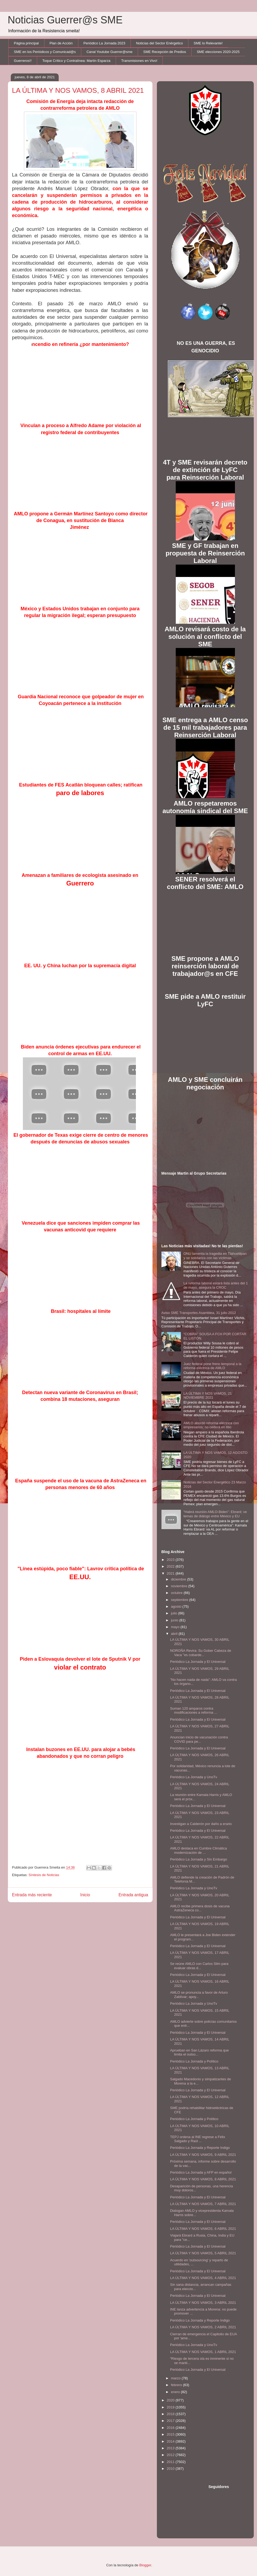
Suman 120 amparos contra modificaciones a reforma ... (193, 1710)
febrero (177, 2385)
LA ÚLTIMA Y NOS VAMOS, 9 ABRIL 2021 (203, 2155)
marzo (176, 2378)
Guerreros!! (23, 61)
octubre (177, 1593)
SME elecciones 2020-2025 (218, 52)
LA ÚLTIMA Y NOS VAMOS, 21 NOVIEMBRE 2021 (208, 1395)
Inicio (85, 1895)
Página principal (26, 43)
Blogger (145, 2565)
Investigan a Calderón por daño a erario (201, 1824)
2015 (171, 2434)
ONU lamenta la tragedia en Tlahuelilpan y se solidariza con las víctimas (215, 1256)
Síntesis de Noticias (44, 1875)
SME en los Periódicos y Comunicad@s (45, 52)
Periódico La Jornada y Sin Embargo (198, 1859)
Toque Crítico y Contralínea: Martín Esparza (76, 61)
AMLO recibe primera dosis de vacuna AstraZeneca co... (200, 1908)
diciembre (179, 1579)
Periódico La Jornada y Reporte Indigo (200, 2148)
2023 (171, 1560)
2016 (171, 2428)
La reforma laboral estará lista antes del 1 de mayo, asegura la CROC (216, 1285)
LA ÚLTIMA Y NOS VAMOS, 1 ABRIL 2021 (203, 2352)
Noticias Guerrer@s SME (65, 20)
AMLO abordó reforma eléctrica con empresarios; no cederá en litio (211, 1425)
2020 (171, 2400)
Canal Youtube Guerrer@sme (109, 52)
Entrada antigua (133, 1895)
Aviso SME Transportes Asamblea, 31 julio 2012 (198, 1313)
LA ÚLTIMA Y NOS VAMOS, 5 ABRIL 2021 (203, 2253)
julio (174, 1613)
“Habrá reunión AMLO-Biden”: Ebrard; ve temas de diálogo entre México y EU (215, 1514)
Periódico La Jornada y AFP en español (200, 2172)
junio (175, 1620)
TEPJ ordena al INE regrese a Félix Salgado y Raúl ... (197, 2139)
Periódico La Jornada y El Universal (198, 1662)
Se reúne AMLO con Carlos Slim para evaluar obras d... (199, 1966)
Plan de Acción (61, 43)
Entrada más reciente (32, 1895)
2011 (171, 2462)
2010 (171, 2469)
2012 (171, 2455)
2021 (171, 1573)
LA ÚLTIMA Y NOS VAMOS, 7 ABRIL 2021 (203, 2204)
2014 (171, 2441)
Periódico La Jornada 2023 (104, 43)
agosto (176, 1606)
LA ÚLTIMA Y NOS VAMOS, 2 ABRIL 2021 (203, 2327)
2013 (171, 2448)
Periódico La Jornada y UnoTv (193, 1777)
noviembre (179, 1586)
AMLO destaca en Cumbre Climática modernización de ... (198, 1850)
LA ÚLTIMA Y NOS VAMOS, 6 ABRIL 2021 (203, 2229)
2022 (171, 1566)
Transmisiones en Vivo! (139, 61)
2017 (171, 2421)
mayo (175, 1627)
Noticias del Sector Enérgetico (159, 43)
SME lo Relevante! (208, 43)
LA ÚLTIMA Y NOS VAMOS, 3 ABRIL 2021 (203, 2303)
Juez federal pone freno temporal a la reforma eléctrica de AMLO (212, 1366)
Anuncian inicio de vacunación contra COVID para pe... (199, 1739)
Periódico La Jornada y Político (194, 2061)
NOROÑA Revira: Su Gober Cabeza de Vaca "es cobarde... (200, 1653)
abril (174, 1634)
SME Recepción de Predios (164, 52)
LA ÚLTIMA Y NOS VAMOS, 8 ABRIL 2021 (203, 2179)
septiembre (180, 1600)
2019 (171, 2407)
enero (176, 2392)
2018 (171, 2414)
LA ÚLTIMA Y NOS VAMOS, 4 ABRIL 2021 (203, 2278)
